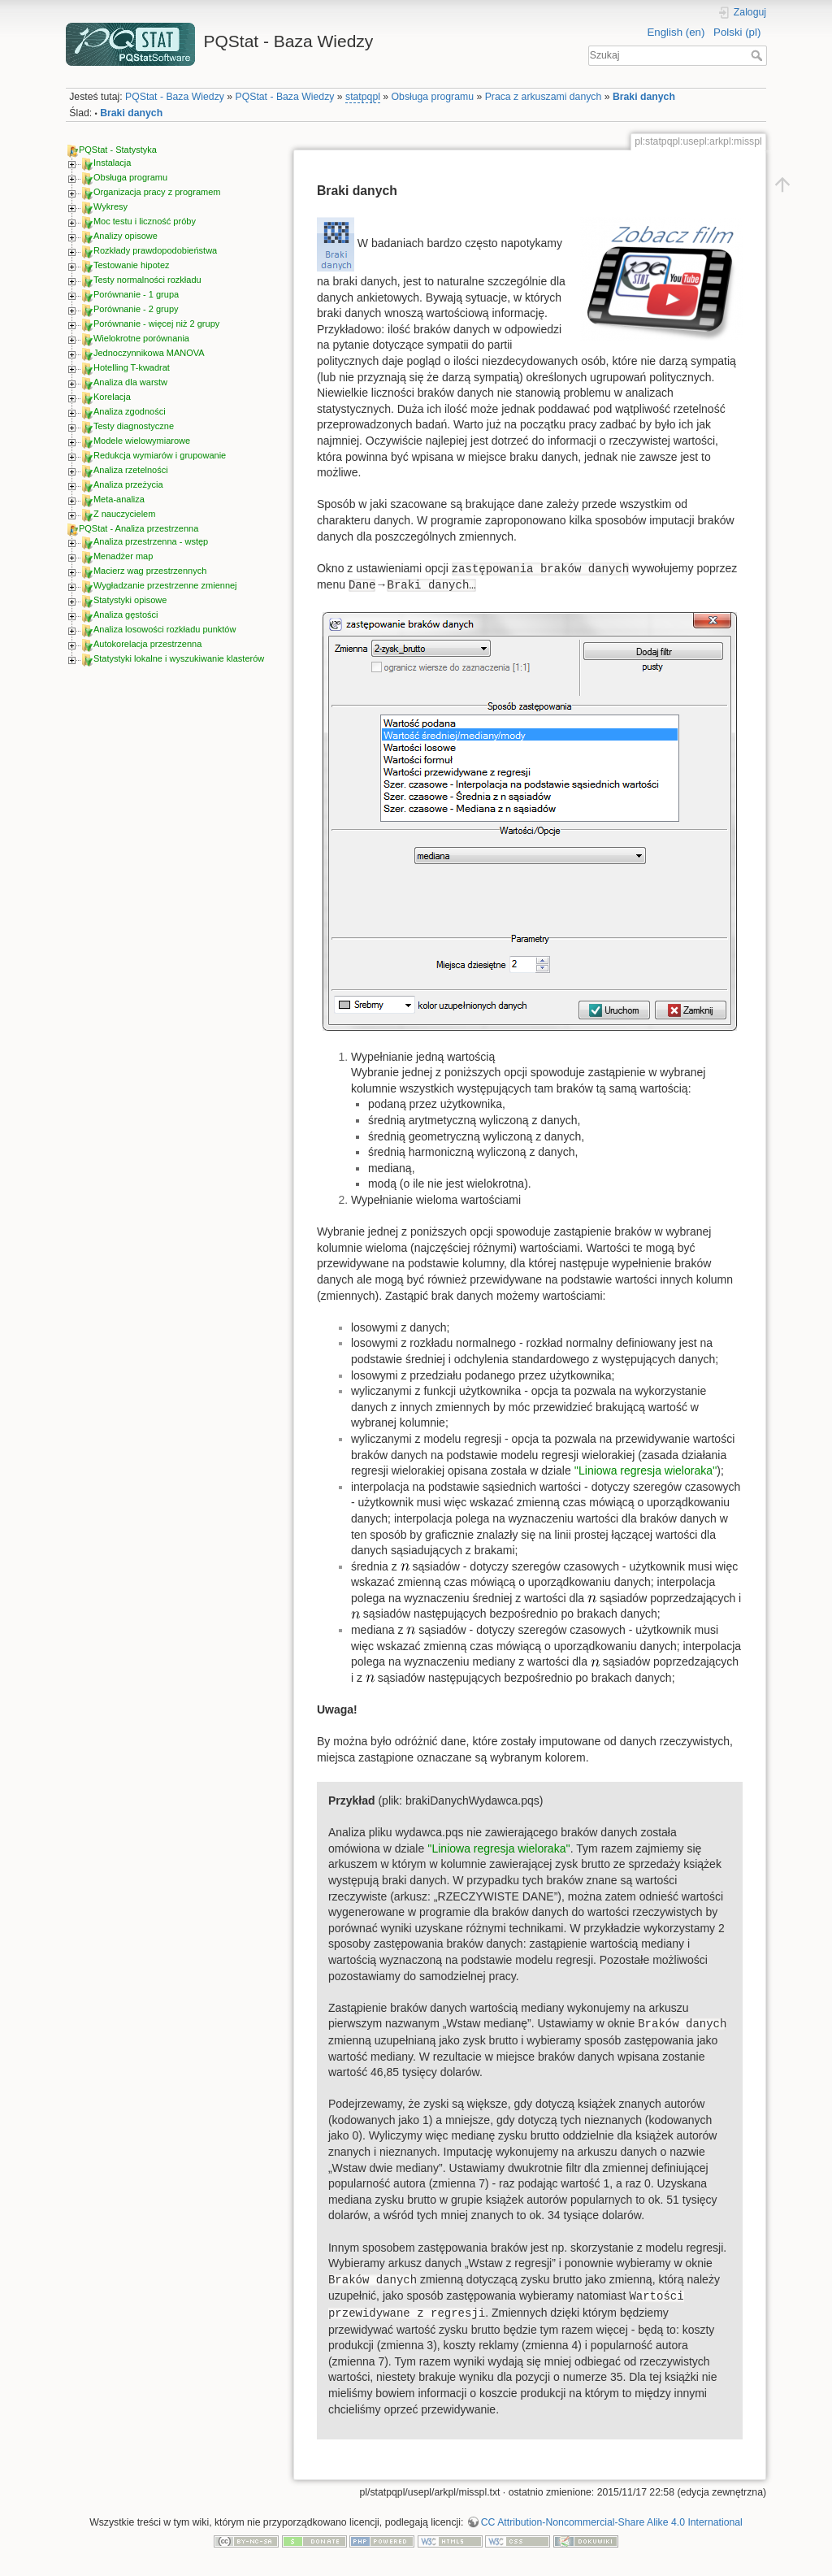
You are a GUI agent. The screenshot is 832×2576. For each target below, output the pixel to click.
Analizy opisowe (125, 236)
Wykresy (110, 206)
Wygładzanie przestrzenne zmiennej (165, 585)
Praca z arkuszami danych (543, 96)
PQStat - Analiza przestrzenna (138, 528)
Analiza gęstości (125, 614)
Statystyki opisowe (130, 600)
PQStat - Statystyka (118, 149)
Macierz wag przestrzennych (149, 571)
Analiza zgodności (129, 411)
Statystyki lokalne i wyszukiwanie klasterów (178, 658)
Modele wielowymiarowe (141, 440)
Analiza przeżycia (128, 484)
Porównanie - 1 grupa (136, 294)
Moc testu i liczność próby (144, 221)
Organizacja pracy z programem (157, 192)
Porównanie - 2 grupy (136, 309)
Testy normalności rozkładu (147, 280)
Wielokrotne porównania (141, 338)
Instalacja (112, 162)
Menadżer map (123, 556)
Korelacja (112, 397)
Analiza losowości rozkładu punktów (164, 629)
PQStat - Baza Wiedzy (174, 96)
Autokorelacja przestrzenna (147, 644)
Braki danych (644, 96)
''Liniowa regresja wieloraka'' (645, 1470)
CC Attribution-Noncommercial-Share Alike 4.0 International (612, 2522)
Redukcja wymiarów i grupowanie (159, 455)
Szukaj (758, 55)
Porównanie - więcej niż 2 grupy (156, 323)
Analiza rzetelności (130, 470)
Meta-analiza (119, 499)
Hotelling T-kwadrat (131, 367)
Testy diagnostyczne (133, 426)
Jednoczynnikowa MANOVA (149, 353)
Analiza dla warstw (130, 382)
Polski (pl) (736, 32)
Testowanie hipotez (131, 265)
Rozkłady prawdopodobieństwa (155, 250)
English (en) (675, 32)
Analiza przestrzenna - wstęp (150, 541)
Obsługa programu (433, 96)
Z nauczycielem (124, 514)
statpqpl (362, 96)
